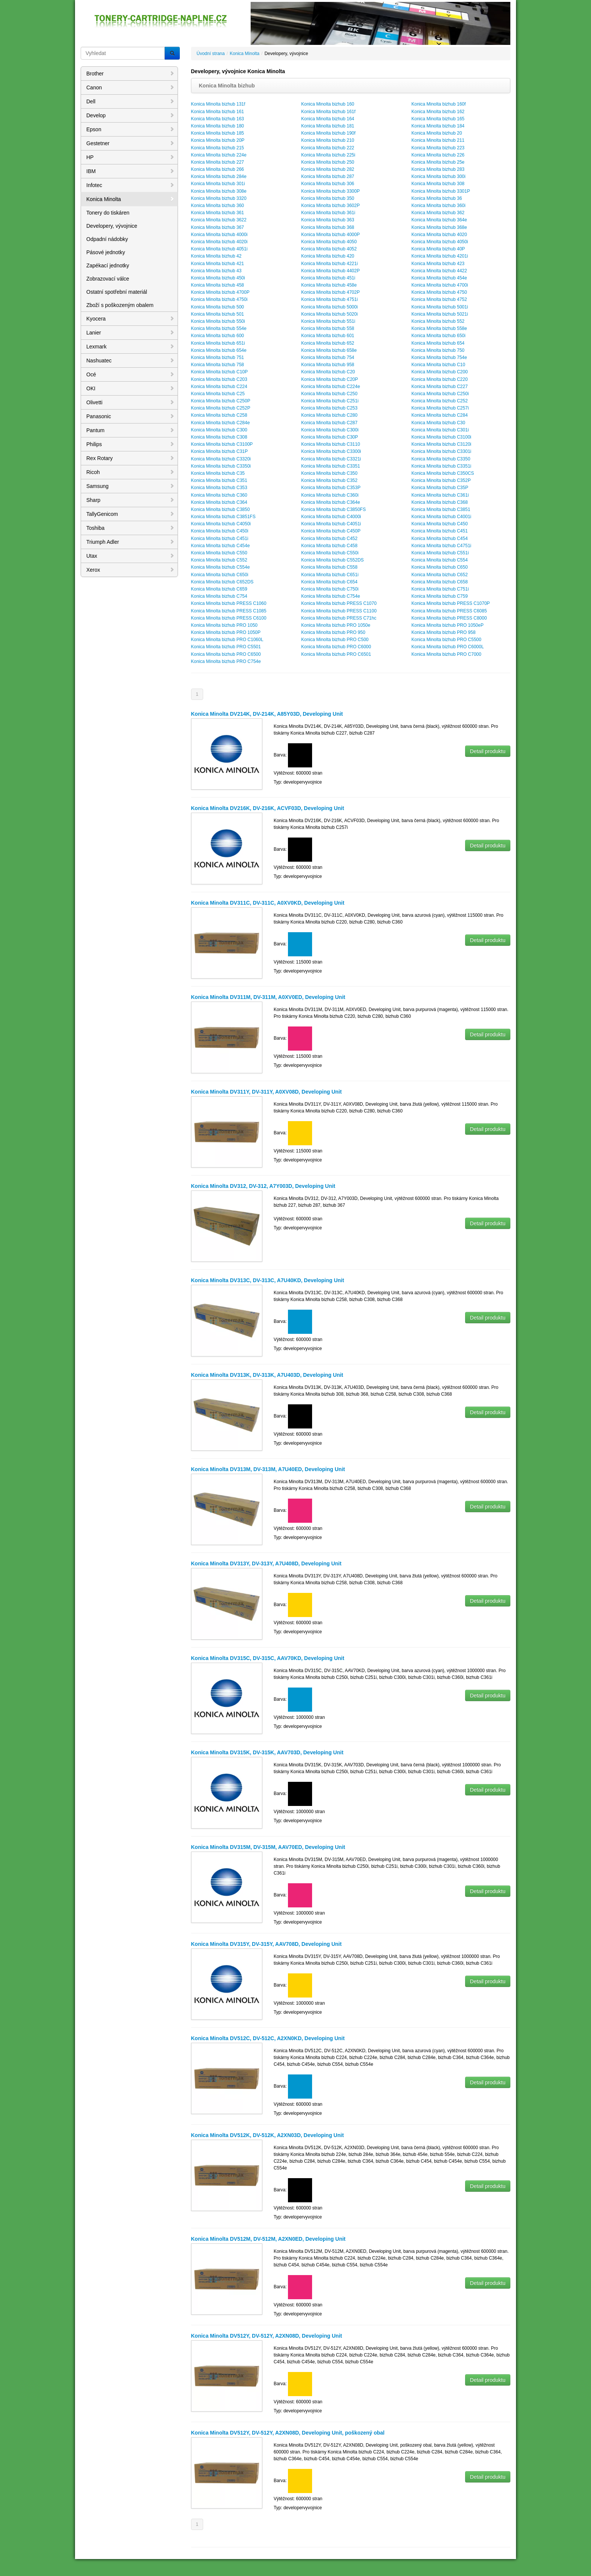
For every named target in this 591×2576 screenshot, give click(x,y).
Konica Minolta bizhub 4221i (329, 263)
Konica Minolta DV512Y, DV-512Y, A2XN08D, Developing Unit (266, 2336)
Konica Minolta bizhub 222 (327, 147)
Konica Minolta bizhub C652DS (222, 582)
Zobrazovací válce (107, 279)
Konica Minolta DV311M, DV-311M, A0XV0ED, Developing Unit (268, 997)
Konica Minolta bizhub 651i (218, 343)
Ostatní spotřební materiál (116, 292)
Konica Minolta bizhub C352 (329, 480)
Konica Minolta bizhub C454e (220, 545)
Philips (130, 444)
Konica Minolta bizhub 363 (327, 219)
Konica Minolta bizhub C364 (219, 502)
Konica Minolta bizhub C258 (219, 415)
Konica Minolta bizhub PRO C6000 (336, 646)
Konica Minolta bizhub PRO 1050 (224, 625)
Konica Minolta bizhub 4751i (329, 299)
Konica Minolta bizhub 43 (216, 270)
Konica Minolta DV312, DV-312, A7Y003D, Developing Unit (263, 1186)
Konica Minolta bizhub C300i (329, 430)
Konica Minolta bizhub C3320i (221, 459)
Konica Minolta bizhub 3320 (219, 198)
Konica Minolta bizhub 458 (217, 285)
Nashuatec (130, 360)
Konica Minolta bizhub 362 (437, 212)
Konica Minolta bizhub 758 (217, 364)
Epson (130, 129)
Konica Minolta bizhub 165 (437, 118)
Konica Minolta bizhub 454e (439, 278)
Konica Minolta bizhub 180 (217, 126)
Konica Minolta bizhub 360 (217, 205)
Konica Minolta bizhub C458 (329, 545)
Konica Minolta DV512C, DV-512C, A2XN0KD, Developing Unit (268, 2038)
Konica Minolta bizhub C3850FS (333, 509)
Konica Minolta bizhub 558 (327, 328)
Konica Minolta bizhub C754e (330, 596)
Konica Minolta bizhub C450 (439, 523)
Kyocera (130, 319)
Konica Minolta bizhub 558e (439, 328)
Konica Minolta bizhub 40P (438, 249)
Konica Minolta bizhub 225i (328, 155)
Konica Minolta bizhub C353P (330, 487)
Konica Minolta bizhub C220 (439, 379)
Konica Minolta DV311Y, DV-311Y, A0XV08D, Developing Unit (266, 1092)
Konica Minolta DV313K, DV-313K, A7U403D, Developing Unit (267, 1375)
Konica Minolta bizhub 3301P (440, 191)
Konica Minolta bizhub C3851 (440, 509)
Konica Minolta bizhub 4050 (329, 241)
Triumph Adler (130, 542)
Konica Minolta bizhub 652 (327, 343)
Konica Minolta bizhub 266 (217, 169)
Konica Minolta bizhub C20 (328, 371)
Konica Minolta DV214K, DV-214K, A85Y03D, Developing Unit (267, 714)
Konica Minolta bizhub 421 (217, 263)
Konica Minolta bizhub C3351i (441, 466)
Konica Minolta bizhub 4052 (329, 249)
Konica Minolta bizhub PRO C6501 (336, 654)
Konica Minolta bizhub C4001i (441, 516)
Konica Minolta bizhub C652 (439, 574)
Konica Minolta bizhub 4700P (220, 292)
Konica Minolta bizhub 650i (438, 335)
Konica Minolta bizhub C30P (329, 437)
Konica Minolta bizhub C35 (218, 473)
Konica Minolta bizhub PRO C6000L (447, 646)
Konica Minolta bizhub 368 (327, 227)
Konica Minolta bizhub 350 (327, 198)
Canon (130, 87)
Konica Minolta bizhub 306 (327, 183)
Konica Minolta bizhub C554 (439, 560)
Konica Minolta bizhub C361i (440, 495)
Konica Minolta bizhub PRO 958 (443, 632)
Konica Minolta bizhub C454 (439, 538)
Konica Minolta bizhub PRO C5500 (446, 639)
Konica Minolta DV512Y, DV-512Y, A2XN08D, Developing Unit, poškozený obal (288, 2433)
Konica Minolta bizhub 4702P (330, 292)
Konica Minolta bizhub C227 (439, 386)
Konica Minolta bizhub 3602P (330, 205)
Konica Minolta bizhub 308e (219, 191)
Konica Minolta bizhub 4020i (219, 241)
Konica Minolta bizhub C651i (329, 574)
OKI (130, 388)
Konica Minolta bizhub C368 (439, 502)
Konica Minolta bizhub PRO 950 (333, 632)
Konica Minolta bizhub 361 (217, 212)
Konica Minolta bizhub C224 (219, 386)
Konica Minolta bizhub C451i (219, 538)
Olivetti (130, 402)
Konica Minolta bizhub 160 (327, 104)
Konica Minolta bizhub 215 (217, 147)
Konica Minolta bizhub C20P (329, 379)
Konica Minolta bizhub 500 (217, 307)
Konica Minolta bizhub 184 (437, 126)
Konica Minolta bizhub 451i (328, 278)
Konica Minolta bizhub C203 (219, 379)
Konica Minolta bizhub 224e (219, 155)
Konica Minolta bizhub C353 (219, 487)
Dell (130, 101)
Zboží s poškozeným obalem (119, 305)
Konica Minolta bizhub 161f (328, 111)
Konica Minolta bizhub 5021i (439, 314)
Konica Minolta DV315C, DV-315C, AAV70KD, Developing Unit (267, 1658)
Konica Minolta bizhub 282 (327, 169)
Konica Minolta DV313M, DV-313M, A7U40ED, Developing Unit (268, 1469)
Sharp (130, 500)
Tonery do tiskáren (107, 213)
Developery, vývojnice (111, 226)
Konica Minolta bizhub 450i (218, 278)
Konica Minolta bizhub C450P (330, 531)
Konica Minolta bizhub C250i (440, 393)
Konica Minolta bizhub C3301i (441, 451)
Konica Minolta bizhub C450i (219, 531)
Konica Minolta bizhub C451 (439, 531)
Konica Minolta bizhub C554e (220, 567)
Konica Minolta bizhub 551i (328, 321)
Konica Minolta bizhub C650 (439, 567)
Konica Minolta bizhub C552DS (332, 560)
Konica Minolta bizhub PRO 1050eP (447, 625)
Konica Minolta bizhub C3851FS (223, 516)
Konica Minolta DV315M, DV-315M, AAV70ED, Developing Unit (268, 1847)
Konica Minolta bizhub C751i (440, 589)
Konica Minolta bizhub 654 (437, 343)
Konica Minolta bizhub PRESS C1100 (339, 611)
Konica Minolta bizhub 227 (217, 162)
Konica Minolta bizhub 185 (217, 133)
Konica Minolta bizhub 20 (436, 133)
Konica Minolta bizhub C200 (439, 371)
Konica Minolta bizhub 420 (327, 256)
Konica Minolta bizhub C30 (438, 422)
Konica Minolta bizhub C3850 (220, 509)
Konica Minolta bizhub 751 (217, 357)
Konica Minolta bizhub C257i (440, 408)
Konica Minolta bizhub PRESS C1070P (450, 603)
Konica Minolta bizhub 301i (218, 183)
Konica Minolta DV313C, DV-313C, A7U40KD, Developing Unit (267, 1280)
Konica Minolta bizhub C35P (439, 487)
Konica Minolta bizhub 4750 (439, 292)
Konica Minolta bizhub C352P (440, 480)
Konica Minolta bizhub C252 (439, 401)
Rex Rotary (130, 458)
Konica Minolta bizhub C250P (220, 401)
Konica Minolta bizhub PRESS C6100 (228, 618)
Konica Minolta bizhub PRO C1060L (227, 639)
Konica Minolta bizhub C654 (329, 582)
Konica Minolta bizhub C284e (220, 422)
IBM (130, 171)
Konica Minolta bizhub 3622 (219, 219)
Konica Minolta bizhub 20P (218, 140)
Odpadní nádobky (107, 239)
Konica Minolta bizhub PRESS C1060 (228, 603)
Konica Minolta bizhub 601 (327, 335)
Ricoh (130, 472)
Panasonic (130, 416)
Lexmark (130, 347)
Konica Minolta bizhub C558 (329, 567)
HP (130, 157)
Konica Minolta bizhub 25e (437, 162)
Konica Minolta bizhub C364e (330, 502)
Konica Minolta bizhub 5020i (329, 314)
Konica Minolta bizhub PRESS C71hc (338, 618)
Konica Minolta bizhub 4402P (330, 270)
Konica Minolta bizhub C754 (219, 596)
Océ (130, 374)
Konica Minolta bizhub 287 (327, 176)
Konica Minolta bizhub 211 (437, 140)
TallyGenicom (130, 514)
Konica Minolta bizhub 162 (437, 111)
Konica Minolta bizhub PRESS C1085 (228, 611)
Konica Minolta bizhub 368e (439, 227)
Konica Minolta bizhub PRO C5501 (226, 646)
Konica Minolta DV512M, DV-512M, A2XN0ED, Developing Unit (268, 2239)
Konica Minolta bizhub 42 (216, 256)
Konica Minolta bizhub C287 (329, 422)
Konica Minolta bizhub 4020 (439, 234)
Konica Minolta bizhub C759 (439, 596)
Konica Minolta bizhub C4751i (441, 545)
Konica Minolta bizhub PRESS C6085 (449, 611)
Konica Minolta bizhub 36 (436, 198)
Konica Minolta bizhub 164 (327, 118)
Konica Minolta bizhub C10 (438, 364)
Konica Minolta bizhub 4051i (219, 249)
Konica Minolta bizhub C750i (329, 589)
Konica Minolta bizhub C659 (219, 589)
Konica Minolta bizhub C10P (219, 371)
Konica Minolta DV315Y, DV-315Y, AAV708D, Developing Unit (266, 1944)
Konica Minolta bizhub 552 (437, 321)
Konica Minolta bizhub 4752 (439, 299)
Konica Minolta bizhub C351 (219, 480)
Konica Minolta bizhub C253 (329, 408)
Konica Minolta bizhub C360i (329, 495)
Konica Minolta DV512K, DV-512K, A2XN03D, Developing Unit (267, 2135)
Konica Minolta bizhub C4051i (331, 523)
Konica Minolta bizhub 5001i (439, 307)
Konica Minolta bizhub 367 (217, 227)
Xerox (130, 570)
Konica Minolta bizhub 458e (329, 285)
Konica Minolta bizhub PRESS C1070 (339, 603)
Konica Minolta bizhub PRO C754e (226, 661)
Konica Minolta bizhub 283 (437, 169)
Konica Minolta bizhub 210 (327, 140)
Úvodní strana (211, 53)
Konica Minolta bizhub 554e (219, 328)
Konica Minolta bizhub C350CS (442, 473)
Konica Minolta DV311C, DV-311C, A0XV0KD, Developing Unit (267, 903)
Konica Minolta (130, 199)
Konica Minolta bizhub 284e (219, 176)
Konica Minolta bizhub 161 (217, 111)
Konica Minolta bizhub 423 (437, 263)
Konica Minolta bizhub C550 (219, 552)
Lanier (130, 333)
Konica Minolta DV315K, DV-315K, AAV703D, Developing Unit (267, 1752)
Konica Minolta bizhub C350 (329, 473)
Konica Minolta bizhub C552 (219, 560)
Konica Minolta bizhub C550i (329, 552)
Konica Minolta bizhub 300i (438, 176)
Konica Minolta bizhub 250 (327, 162)
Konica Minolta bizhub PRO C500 (335, 639)
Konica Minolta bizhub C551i (440, 552)
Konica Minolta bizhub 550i (218, 321)
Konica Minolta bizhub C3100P (222, 444)
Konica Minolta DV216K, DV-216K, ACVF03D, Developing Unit (267, 808)
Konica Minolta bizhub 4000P (330, 234)
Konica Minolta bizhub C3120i (441, 444)
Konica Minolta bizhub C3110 (330, 444)
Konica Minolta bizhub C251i (329, 401)
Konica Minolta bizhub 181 (327, 126)
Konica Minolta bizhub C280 (329, 415)
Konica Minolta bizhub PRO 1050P (226, 632)
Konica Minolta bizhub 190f (328, 133)
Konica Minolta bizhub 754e (439, 357)
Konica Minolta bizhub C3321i (331, 459)
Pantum (130, 430)
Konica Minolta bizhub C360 (219, 495)
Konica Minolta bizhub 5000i (329, 307)
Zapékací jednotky (107, 265)
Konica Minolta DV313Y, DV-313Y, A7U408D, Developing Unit (266, 1563)
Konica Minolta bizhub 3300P (330, 191)
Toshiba (130, 528)
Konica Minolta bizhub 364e (439, 219)
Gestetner (130, 143)
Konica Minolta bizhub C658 (439, 582)
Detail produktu (487, 751)
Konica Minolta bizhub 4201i (439, 256)
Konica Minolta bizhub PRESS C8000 (449, 618)
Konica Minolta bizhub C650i (219, 574)
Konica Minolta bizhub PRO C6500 (226, 654)
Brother (130, 74)
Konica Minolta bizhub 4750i (219, 299)
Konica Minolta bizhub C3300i (331, 451)
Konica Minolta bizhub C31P (219, 451)
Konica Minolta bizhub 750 (437, 350)
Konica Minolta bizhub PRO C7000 (446, 654)
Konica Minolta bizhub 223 (437, 147)
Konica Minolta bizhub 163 (217, 118)
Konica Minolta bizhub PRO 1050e (335, 625)
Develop (130, 115)
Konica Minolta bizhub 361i (328, 212)
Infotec (130, 185)
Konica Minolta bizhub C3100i (441, 437)
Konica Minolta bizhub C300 (219, 430)
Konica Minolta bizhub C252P (220, 408)
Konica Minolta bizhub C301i (440, 430)
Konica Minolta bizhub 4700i (439, 285)
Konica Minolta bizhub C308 (219, 437)
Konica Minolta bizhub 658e (329, 350)
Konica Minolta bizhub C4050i (221, 523)
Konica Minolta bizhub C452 (329, 538)
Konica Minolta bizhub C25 (218, 393)
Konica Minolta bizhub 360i (438, 205)
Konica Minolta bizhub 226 (437, 155)
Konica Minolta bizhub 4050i (439, 241)
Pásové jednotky (105, 252)
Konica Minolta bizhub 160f (438, 104)
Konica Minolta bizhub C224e (330, 386)
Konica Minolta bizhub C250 (329, 393)
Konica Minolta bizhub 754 (327, 357)
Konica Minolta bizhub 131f (218, 104)
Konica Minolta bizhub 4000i (219, 234)
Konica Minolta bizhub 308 (437, 183)
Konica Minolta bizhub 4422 (439, 270)
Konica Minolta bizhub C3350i (221, 466)
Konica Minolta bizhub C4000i (331, 516)
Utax (130, 556)
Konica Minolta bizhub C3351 (330, 466)
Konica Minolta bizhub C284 (439, 415)
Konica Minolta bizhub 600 (217, 335)
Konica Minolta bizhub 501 (217, 314)
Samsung (130, 486)
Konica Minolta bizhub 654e (219, 350)
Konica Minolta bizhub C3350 (440, 459)
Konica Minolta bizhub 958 (327, 364)
